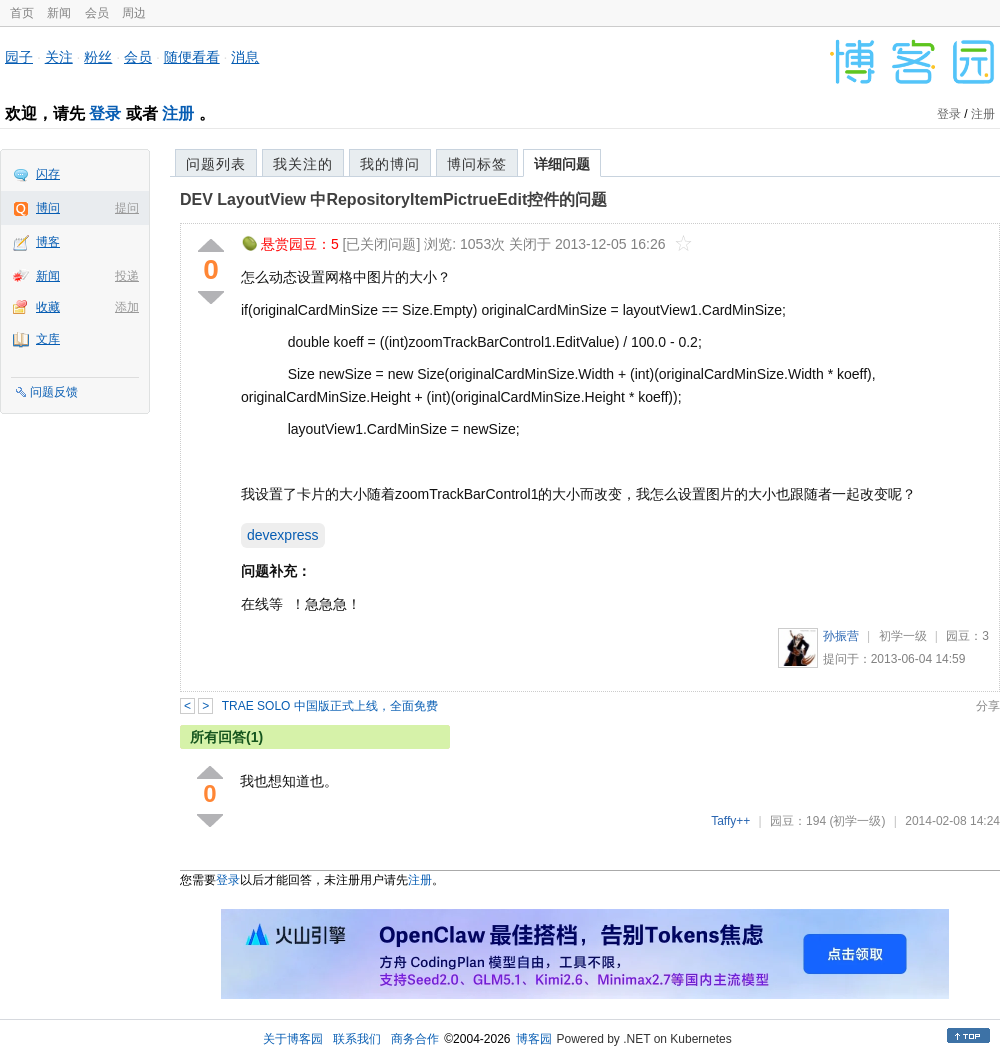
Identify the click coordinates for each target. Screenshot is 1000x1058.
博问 (48, 208)
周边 (134, 13)
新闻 (59, 13)
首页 (22, 13)
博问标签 (477, 164)
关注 (59, 57)
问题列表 (216, 164)
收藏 (48, 307)
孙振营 (841, 636)
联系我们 (357, 1039)
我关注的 (303, 164)
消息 (245, 57)
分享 (988, 706)
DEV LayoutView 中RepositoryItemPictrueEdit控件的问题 (393, 199)
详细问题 (562, 164)
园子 (19, 57)
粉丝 (98, 57)
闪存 (48, 174)
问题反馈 (54, 392)
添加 (127, 307)
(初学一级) (857, 821)
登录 (105, 113)
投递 (127, 276)
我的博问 (390, 164)
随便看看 (192, 57)
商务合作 (415, 1039)
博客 (48, 242)
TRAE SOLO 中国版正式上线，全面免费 (330, 706)
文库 (48, 339)
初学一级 (903, 636)
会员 (97, 13)
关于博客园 (293, 1039)
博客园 (534, 1039)
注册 (178, 113)
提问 (127, 208)
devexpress (283, 535)
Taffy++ (730, 821)
